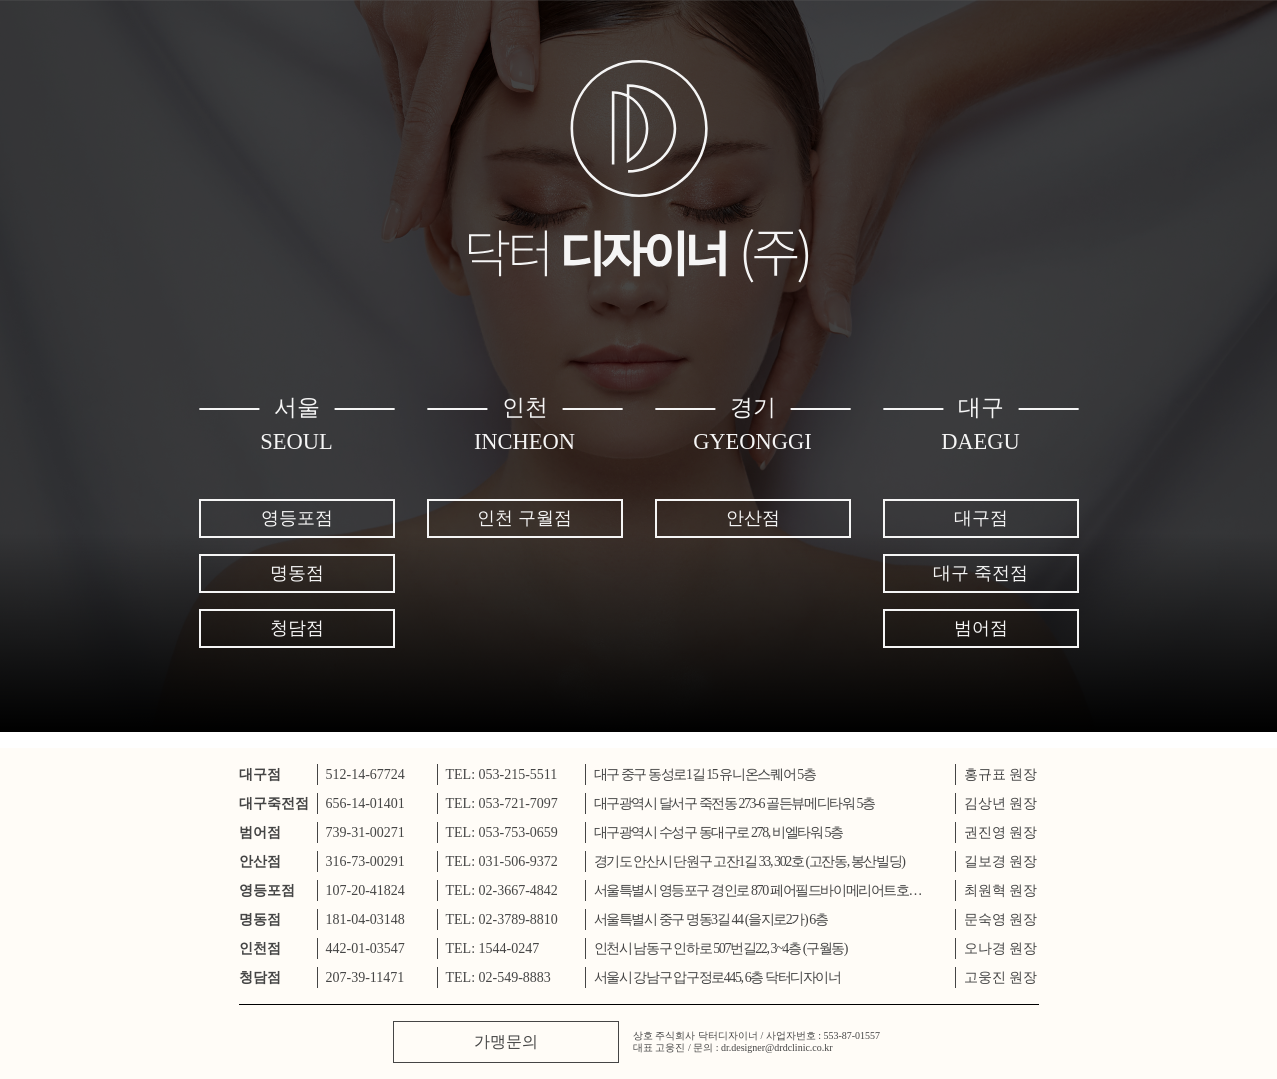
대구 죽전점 (980, 573)
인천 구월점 (524, 518)
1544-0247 (509, 948)
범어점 (981, 628)
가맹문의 (506, 1041)
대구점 (981, 518)
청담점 (297, 628)
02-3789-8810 (518, 919)
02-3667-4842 (518, 890)
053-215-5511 (518, 774)
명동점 (297, 573)
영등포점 (297, 518)
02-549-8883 (515, 977)
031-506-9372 (518, 861)
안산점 (753, 518)
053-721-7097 (518, 803)
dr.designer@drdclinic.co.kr (777, 1047)
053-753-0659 (518, 832)
